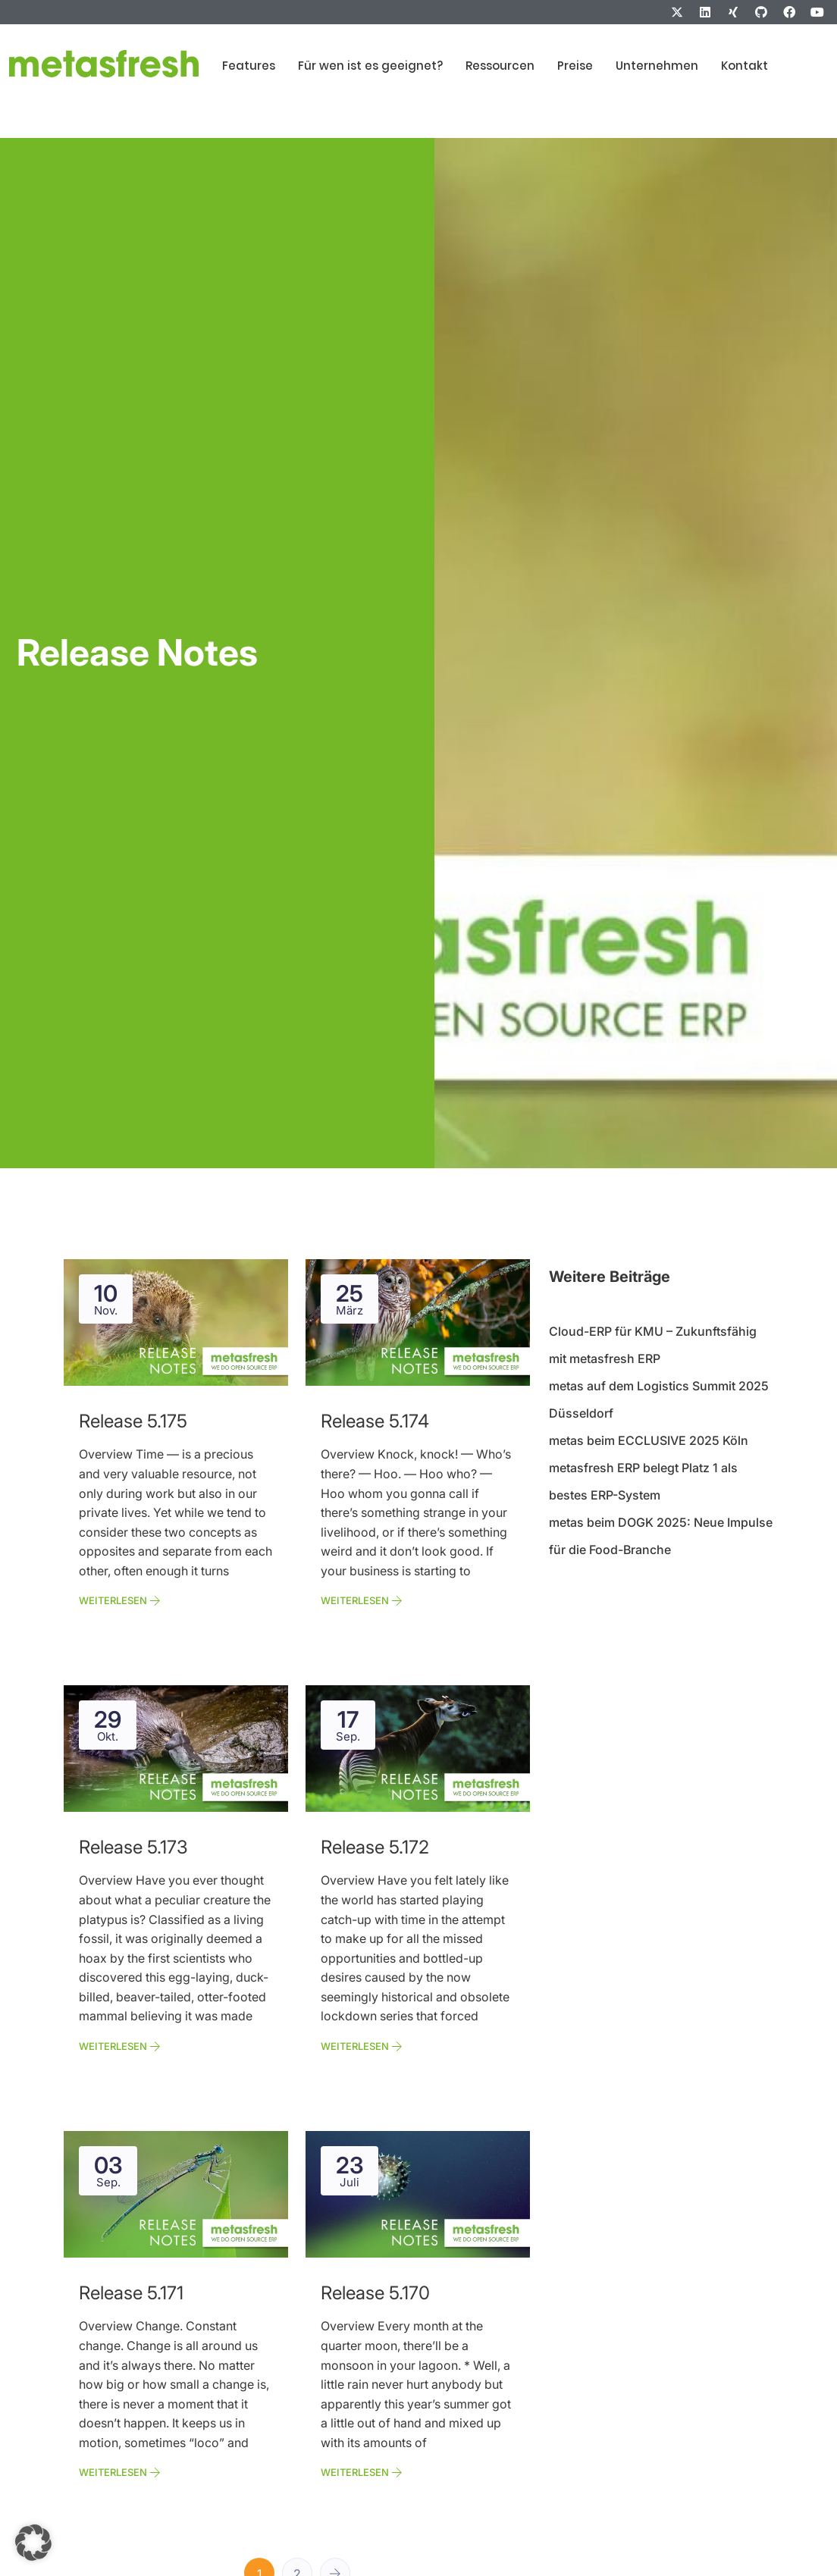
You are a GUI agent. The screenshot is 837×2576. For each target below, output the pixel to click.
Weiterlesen (120, 1600)
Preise (575, 66)
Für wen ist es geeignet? (370, 66)
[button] (33, 2542)
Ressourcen (500, 66)
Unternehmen (657, 66)
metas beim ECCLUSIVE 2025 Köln (648, 1440)
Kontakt (744, 66)
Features (248, 66)
